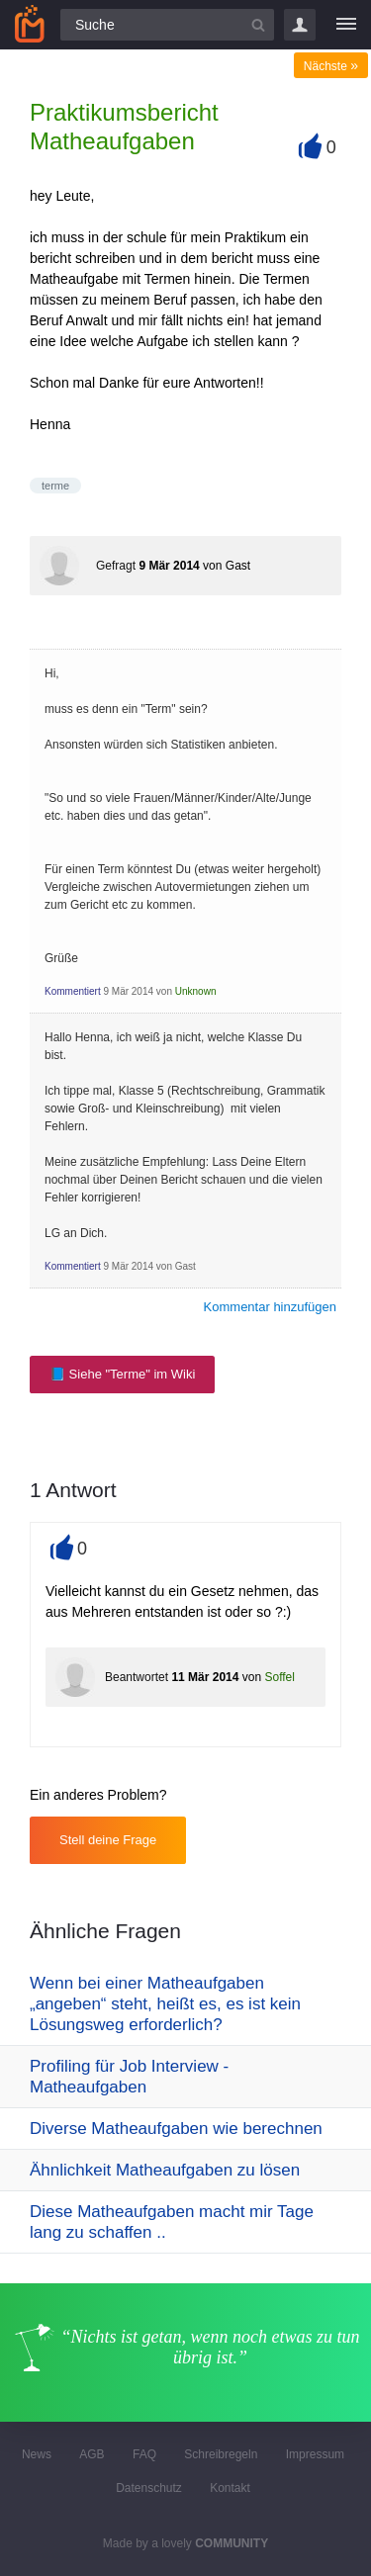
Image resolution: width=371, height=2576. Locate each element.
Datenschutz (149, 2488)
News (36, 2454)
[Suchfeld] (167, 25)
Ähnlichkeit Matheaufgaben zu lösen (165, 2170)
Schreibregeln (220, 2454)
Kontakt (230, 2488)
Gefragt (116, 566)
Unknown (196, 991)
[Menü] (346, 25)
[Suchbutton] (258, 25)
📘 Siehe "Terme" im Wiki (122, 1374)
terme (55, 485)
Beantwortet (136, 1677)
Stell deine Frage (107, 1839)
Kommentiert (73, 991)
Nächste (331, 66)
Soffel (279, 1677)
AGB (91, 2454)
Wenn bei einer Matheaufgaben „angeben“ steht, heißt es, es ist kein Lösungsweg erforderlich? (165, 2004)
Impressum (315, 2454)
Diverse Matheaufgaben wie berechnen (176, 2128)
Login (300, 25)
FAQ (144, 2454)
